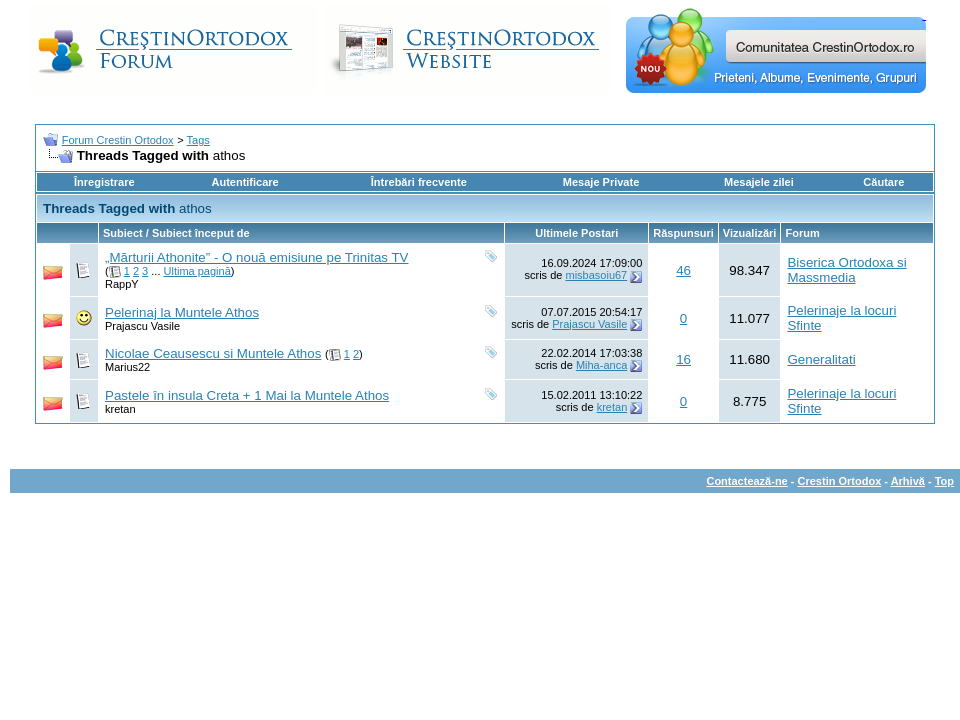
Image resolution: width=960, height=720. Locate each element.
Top (944, 481)
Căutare (883, 182)
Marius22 (127, 367)
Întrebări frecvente (419, 182)
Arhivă (908, 481)
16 (683, 359)
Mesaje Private (601, 182)
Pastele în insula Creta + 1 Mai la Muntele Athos (247, 395)
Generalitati (821, 359)
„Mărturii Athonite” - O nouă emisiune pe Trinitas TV (256, 257)
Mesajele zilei (759, 182)
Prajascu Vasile (142, 326)
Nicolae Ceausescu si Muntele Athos (213, 353)
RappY (122, 284)
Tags (198, 140)
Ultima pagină (197, 271)
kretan (120, 409)
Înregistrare (104, 182)
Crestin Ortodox (840, 481)
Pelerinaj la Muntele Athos (182, 312)
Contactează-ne (746, 481)
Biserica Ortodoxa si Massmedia (846, 270)
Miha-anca (601, 365)
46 (683, 270)
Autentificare (244, 182)
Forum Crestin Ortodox (118, 140)
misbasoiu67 (596, 275)
